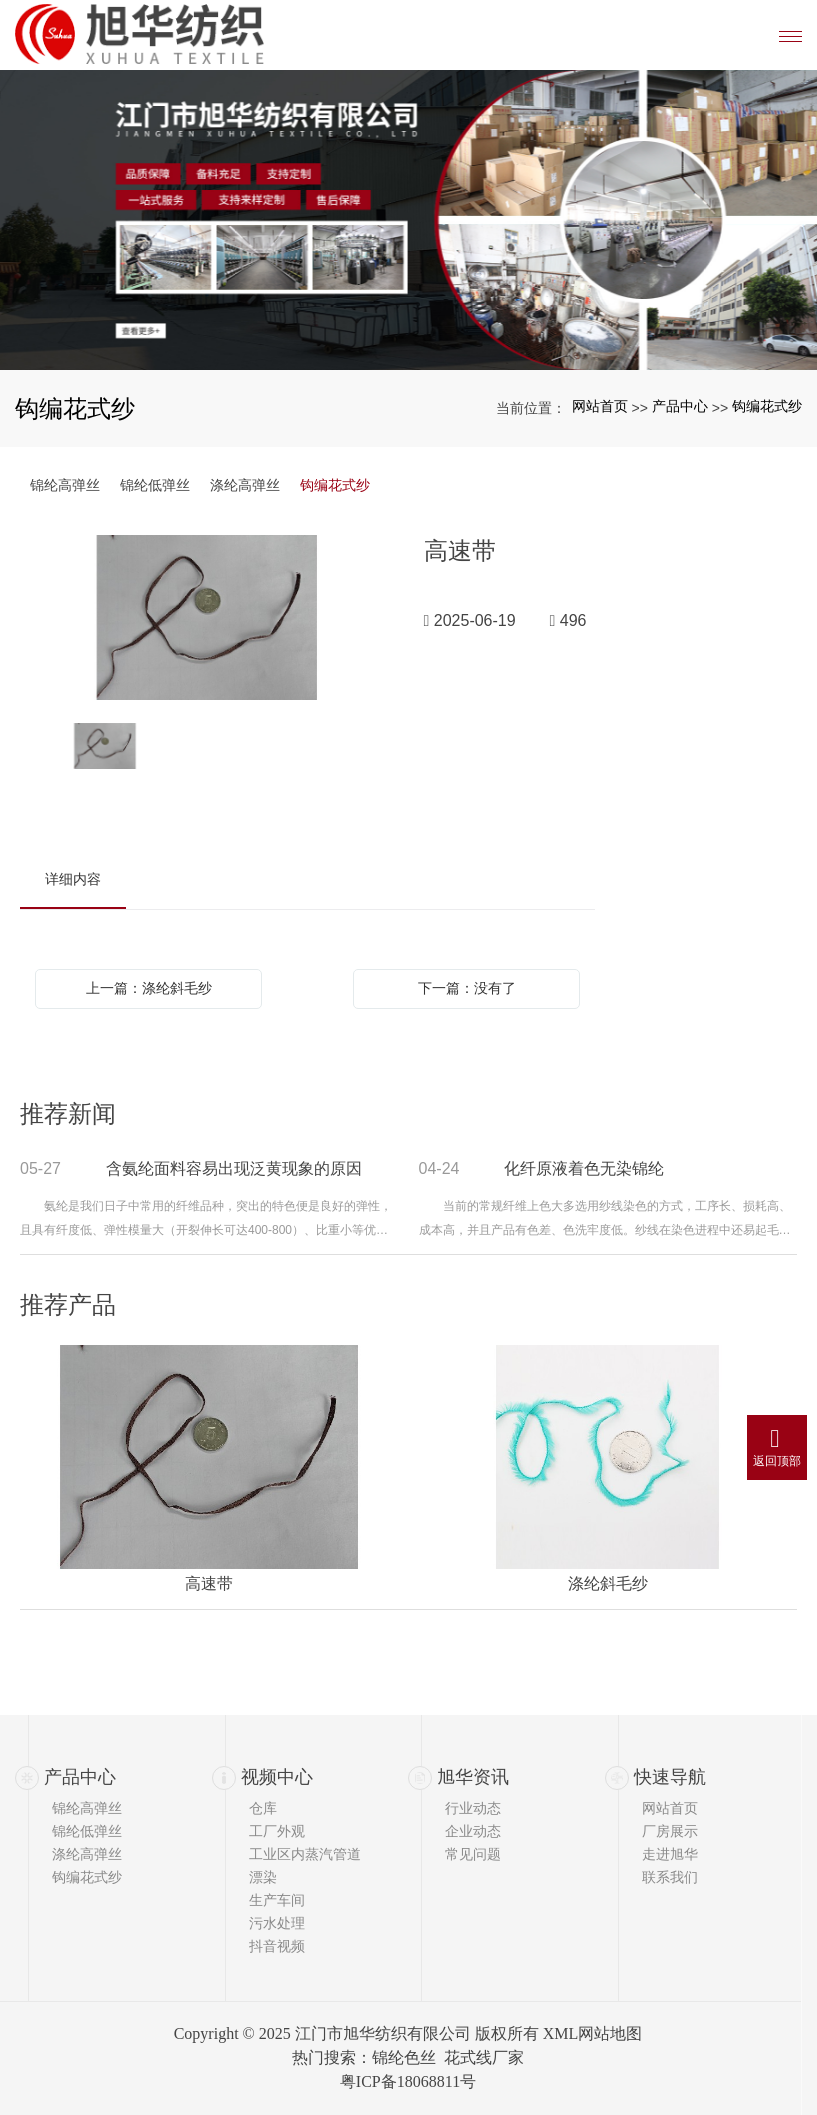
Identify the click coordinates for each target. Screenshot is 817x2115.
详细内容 (73, 879)
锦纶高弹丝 (65, 485)
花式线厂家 (484, 2057)
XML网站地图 (593, 2033)
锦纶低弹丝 (155, 485)
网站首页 (600, 406)
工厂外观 (277, 1831)
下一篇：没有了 (467, 988)
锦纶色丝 (404, 2057)
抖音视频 (277, 1946)
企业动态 (473, 1831)
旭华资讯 (473, 1777)
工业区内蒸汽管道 (305, 1854)
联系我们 (670, 1877)
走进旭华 (670, 1854)
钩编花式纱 (767, 406)
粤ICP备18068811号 (408, 2081)
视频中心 (277, 1777)
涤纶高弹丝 (245, 485)
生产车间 (277, 1900)
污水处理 (277, 1923)
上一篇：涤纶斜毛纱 (149, 988)
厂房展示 (670, 1831)
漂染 (263, 1877)
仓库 (263, 1808)
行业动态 (473, 1808)
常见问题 (473, 1854)
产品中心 (680, 406)
